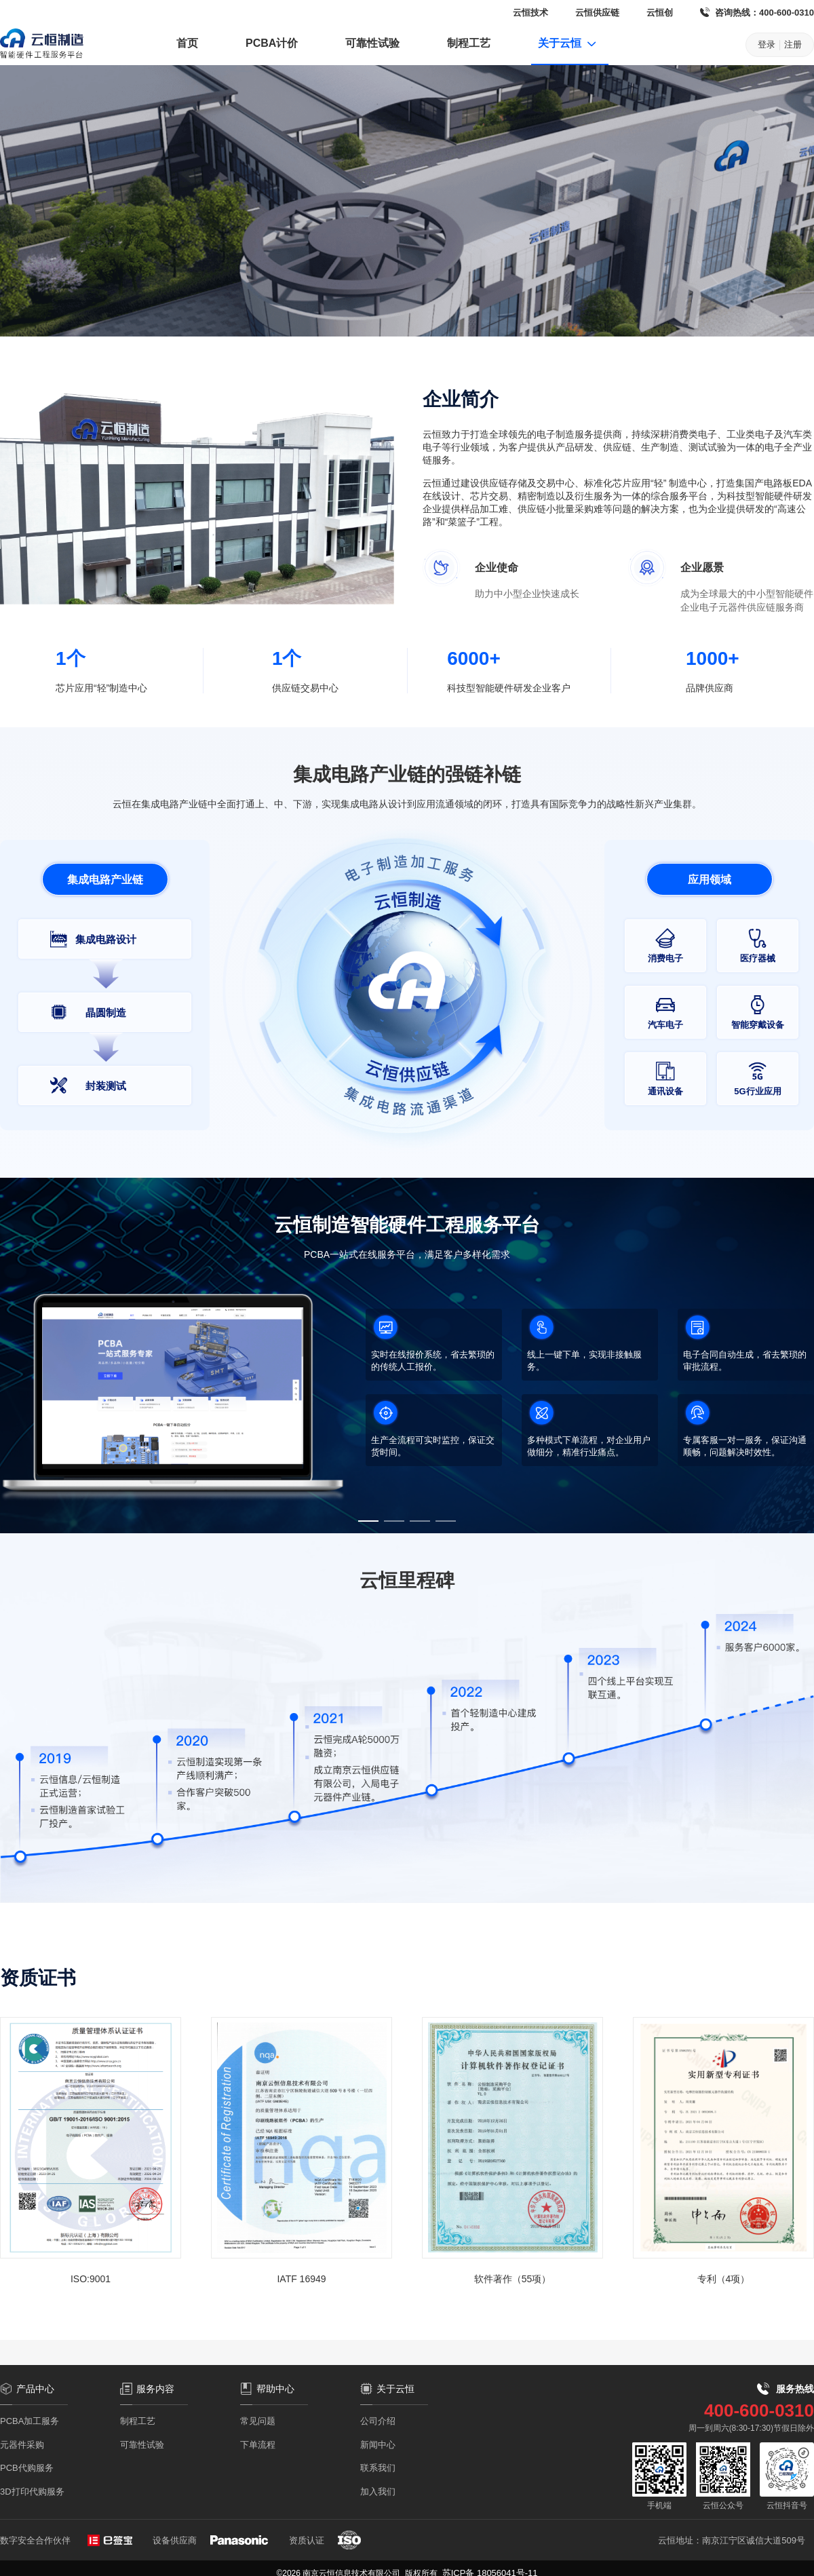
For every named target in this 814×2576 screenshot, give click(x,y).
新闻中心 (377, 2445)
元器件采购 (22, 2445)
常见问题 (257, 2421)
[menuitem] (187, 44)
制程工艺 (468, 43)
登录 (766, 44)
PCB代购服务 (27, 2468)
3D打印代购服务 (32, 2491)
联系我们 (377, 2468)
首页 (187, 43)
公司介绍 (377, 2421)
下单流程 (257, 2445)
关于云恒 (568, 43)
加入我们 (377, 2491)
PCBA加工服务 (29, 2421)
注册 (793, 44)
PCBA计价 (272, 43)
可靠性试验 (372, 43)
